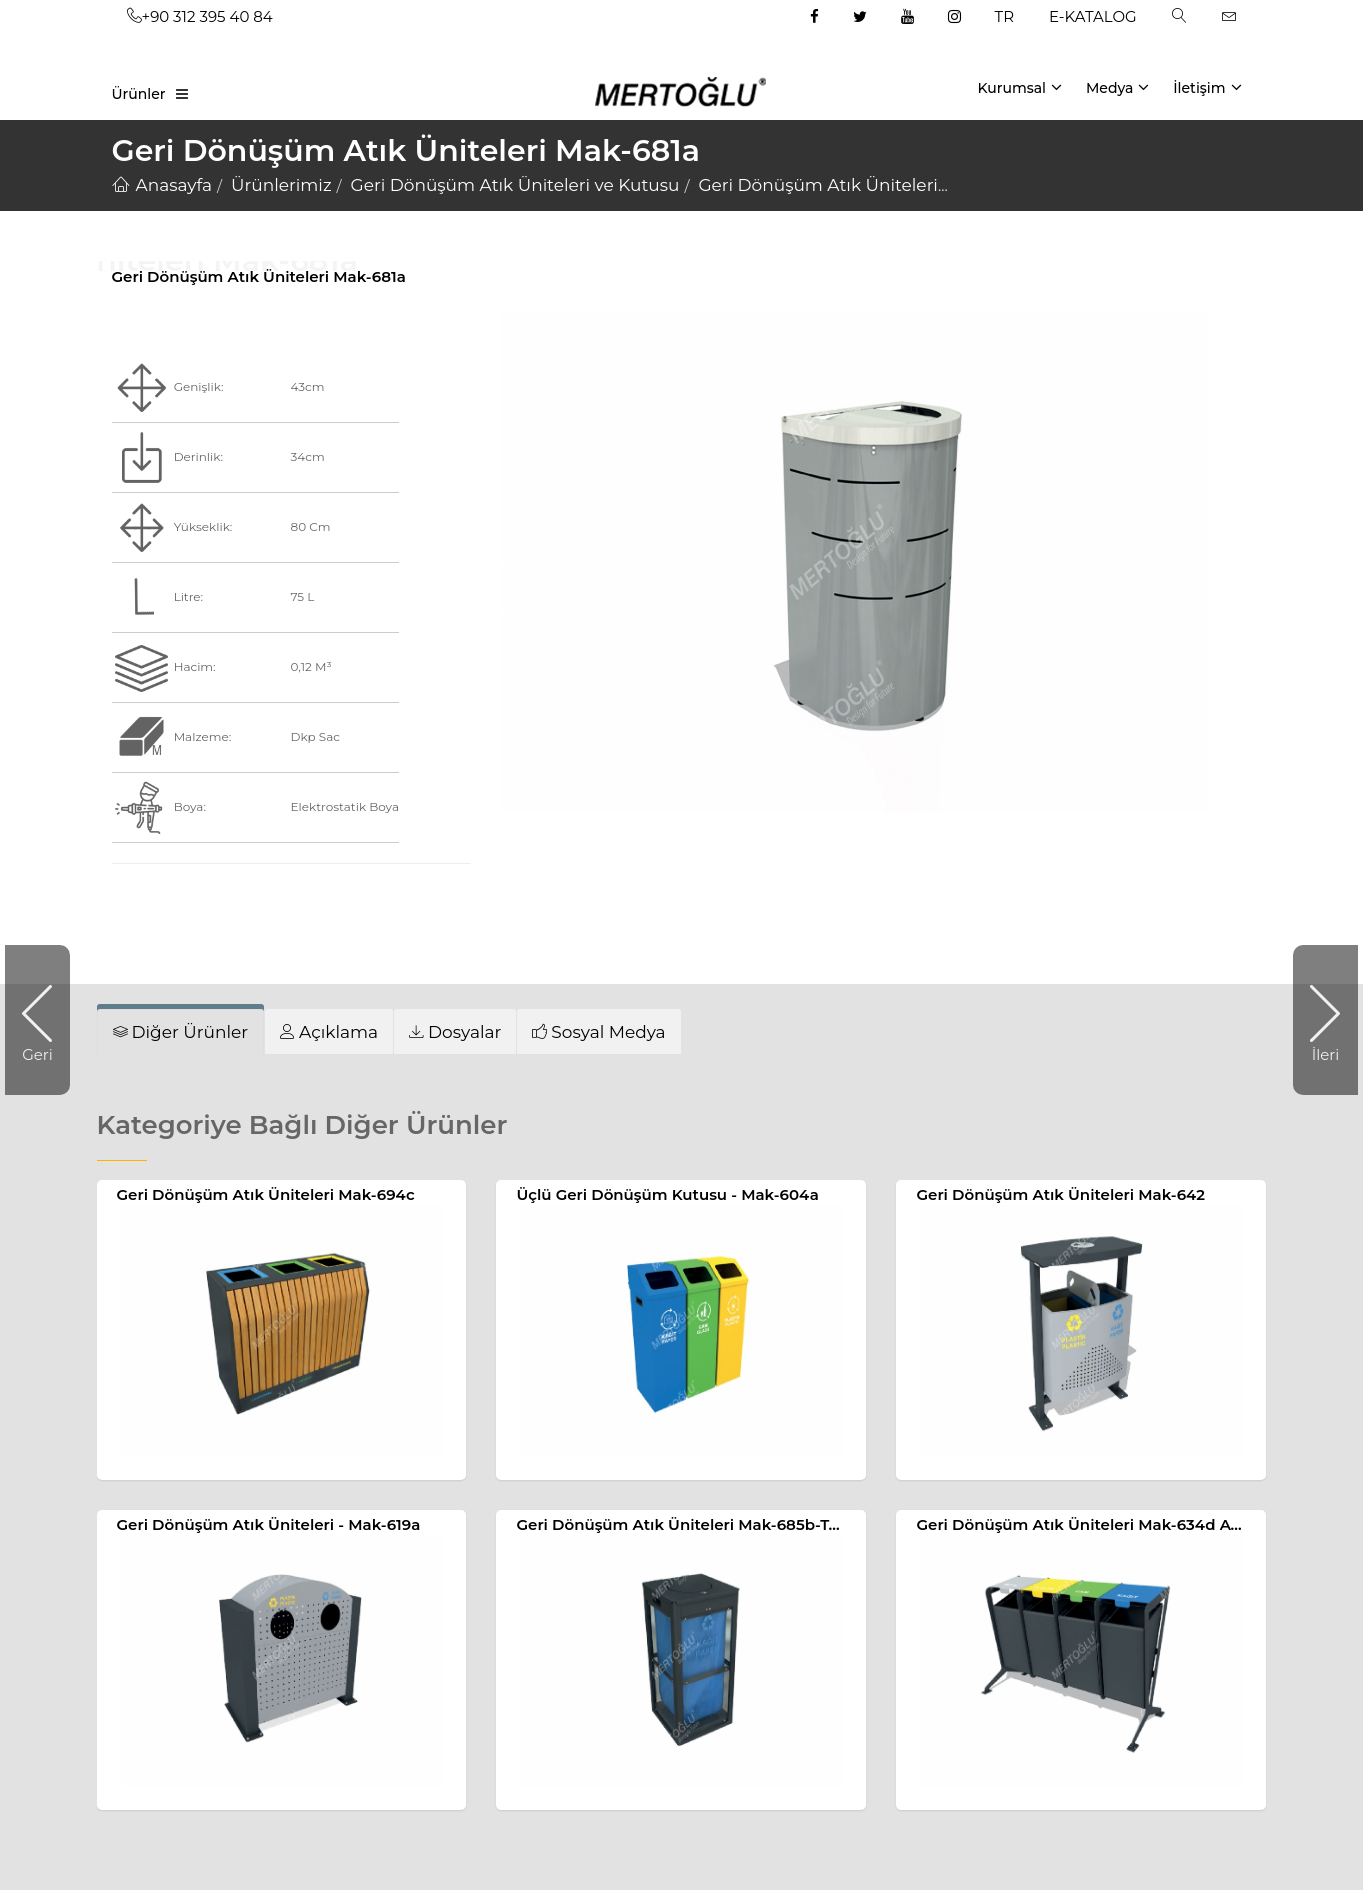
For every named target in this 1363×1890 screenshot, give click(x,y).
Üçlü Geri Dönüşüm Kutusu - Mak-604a (667, 1194)
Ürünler (139, 94)
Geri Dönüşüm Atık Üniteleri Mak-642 (1060, 1194)
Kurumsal (1019, 87)
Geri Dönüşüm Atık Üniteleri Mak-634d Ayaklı (1091, 1524)
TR (1004, 16)
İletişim (1207, 87)
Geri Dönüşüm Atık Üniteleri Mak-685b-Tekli (686, 1524)
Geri (46, 1020)
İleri (1316, 1020)
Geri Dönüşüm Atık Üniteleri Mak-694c (266, 1194)
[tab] (329, 1031)
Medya (1117, 87)
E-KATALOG (1093, 16)
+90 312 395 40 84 (200, 16)
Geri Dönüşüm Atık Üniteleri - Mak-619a (269, 1524)
